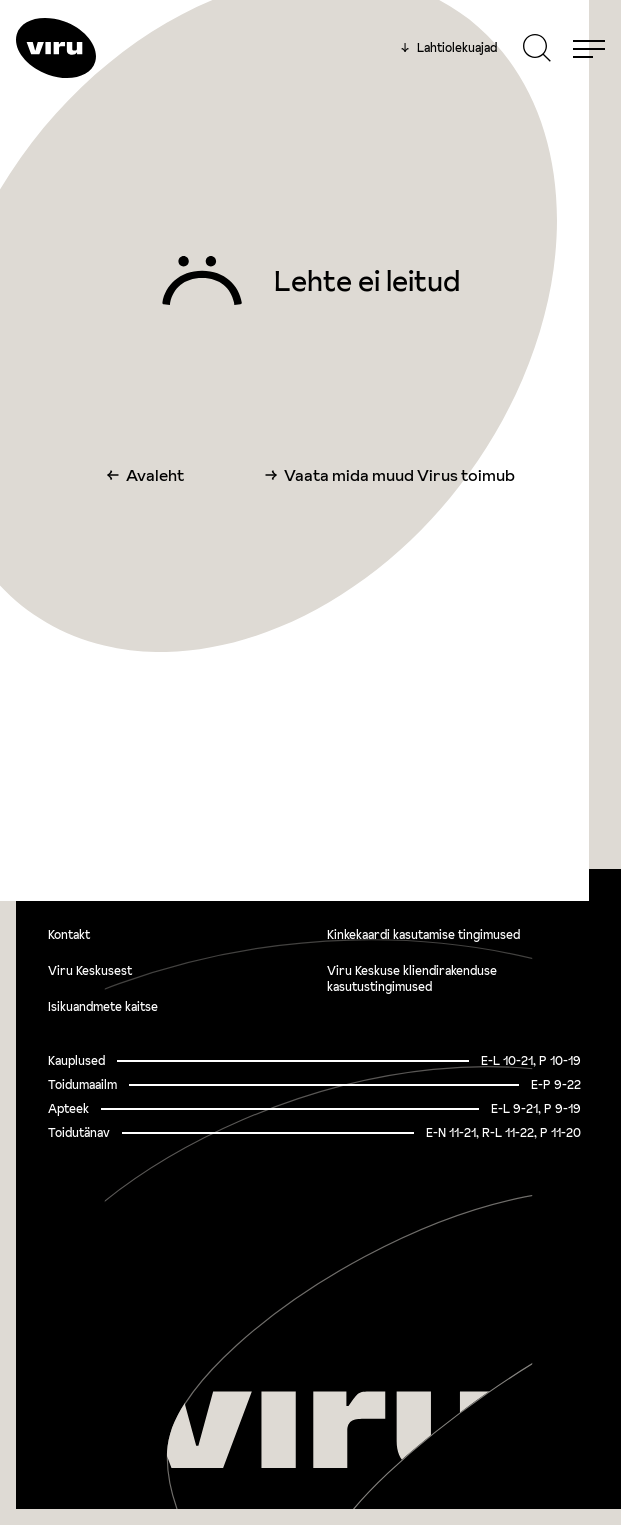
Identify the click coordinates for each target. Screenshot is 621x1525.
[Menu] (589, 48)
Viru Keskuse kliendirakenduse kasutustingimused (412, 978)
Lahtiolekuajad (449, 48)
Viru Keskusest (90, 970)
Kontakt (69, 934)
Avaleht (155, 475)
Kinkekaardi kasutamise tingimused (423, 934)
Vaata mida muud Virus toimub (399, 475)
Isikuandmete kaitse (103, 1006)
